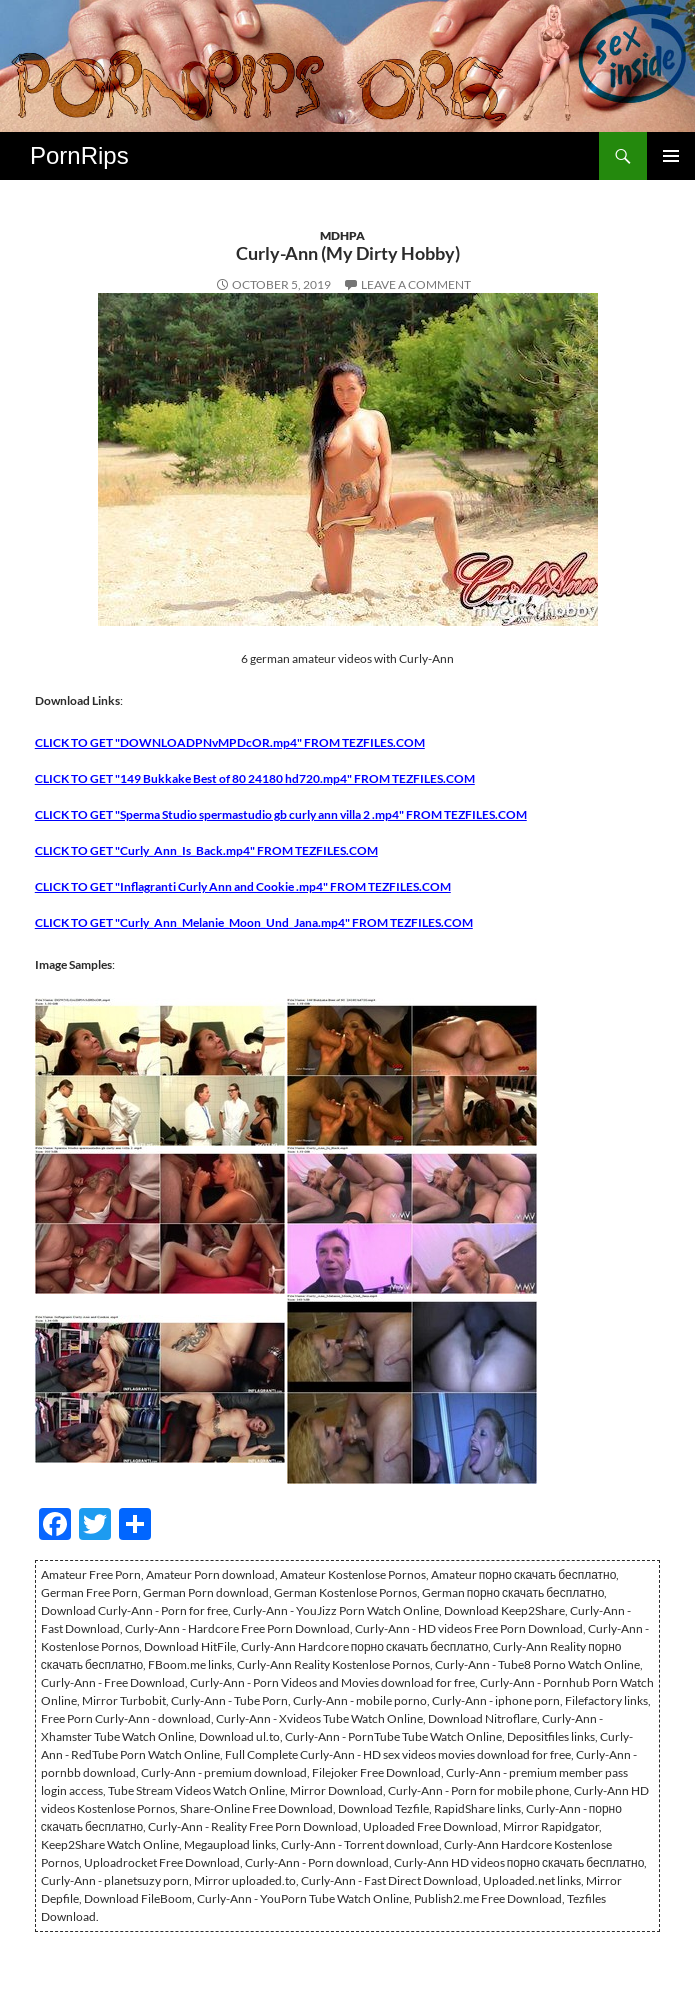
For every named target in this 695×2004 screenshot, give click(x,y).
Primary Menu (671, 156)
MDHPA (342, 235)
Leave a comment (416, 284)
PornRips (79, 155)
